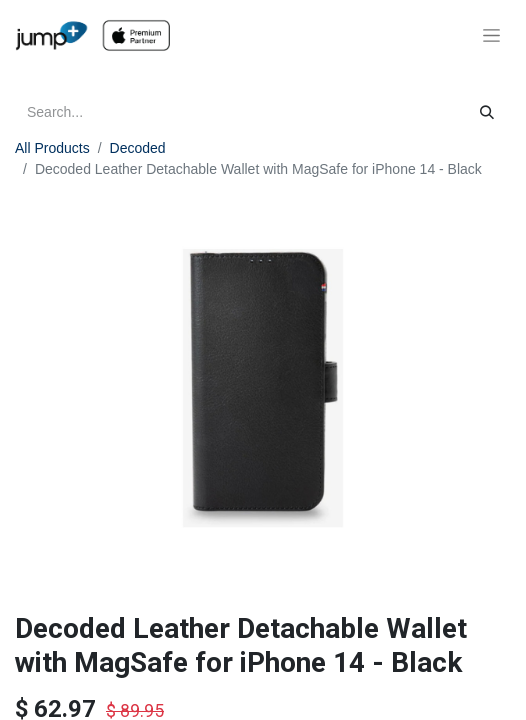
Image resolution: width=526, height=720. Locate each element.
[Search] (487, 112)
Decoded (138, 148)
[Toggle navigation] (491, 36)
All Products (52, 148)
